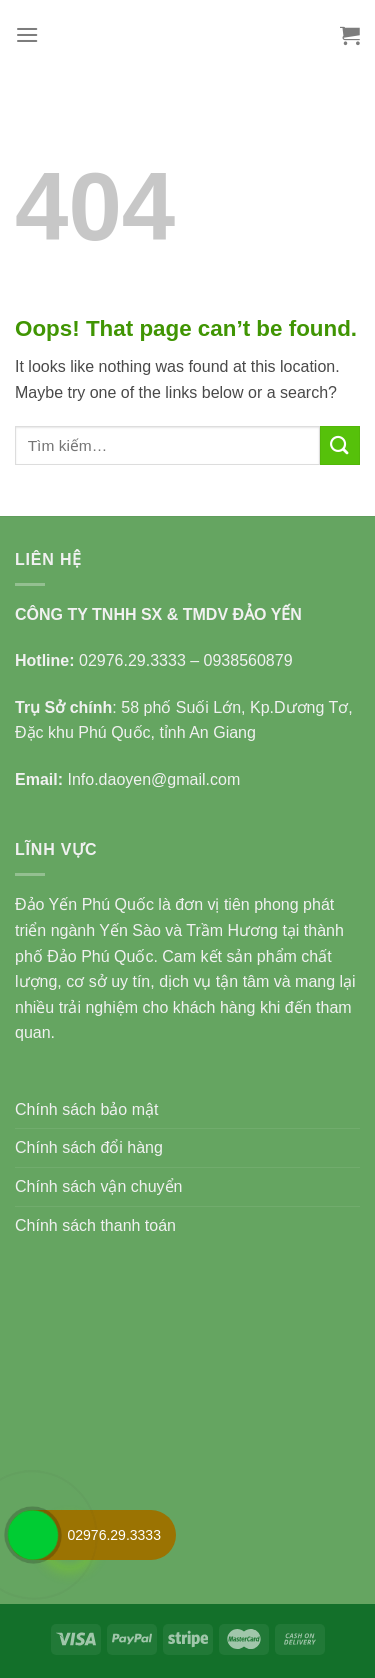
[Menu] (27, 34)
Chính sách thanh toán (95, 1225)
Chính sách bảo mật (86, 1109)
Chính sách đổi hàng (89, 1147)
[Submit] (340, 445)
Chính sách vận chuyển (98, 1186)
